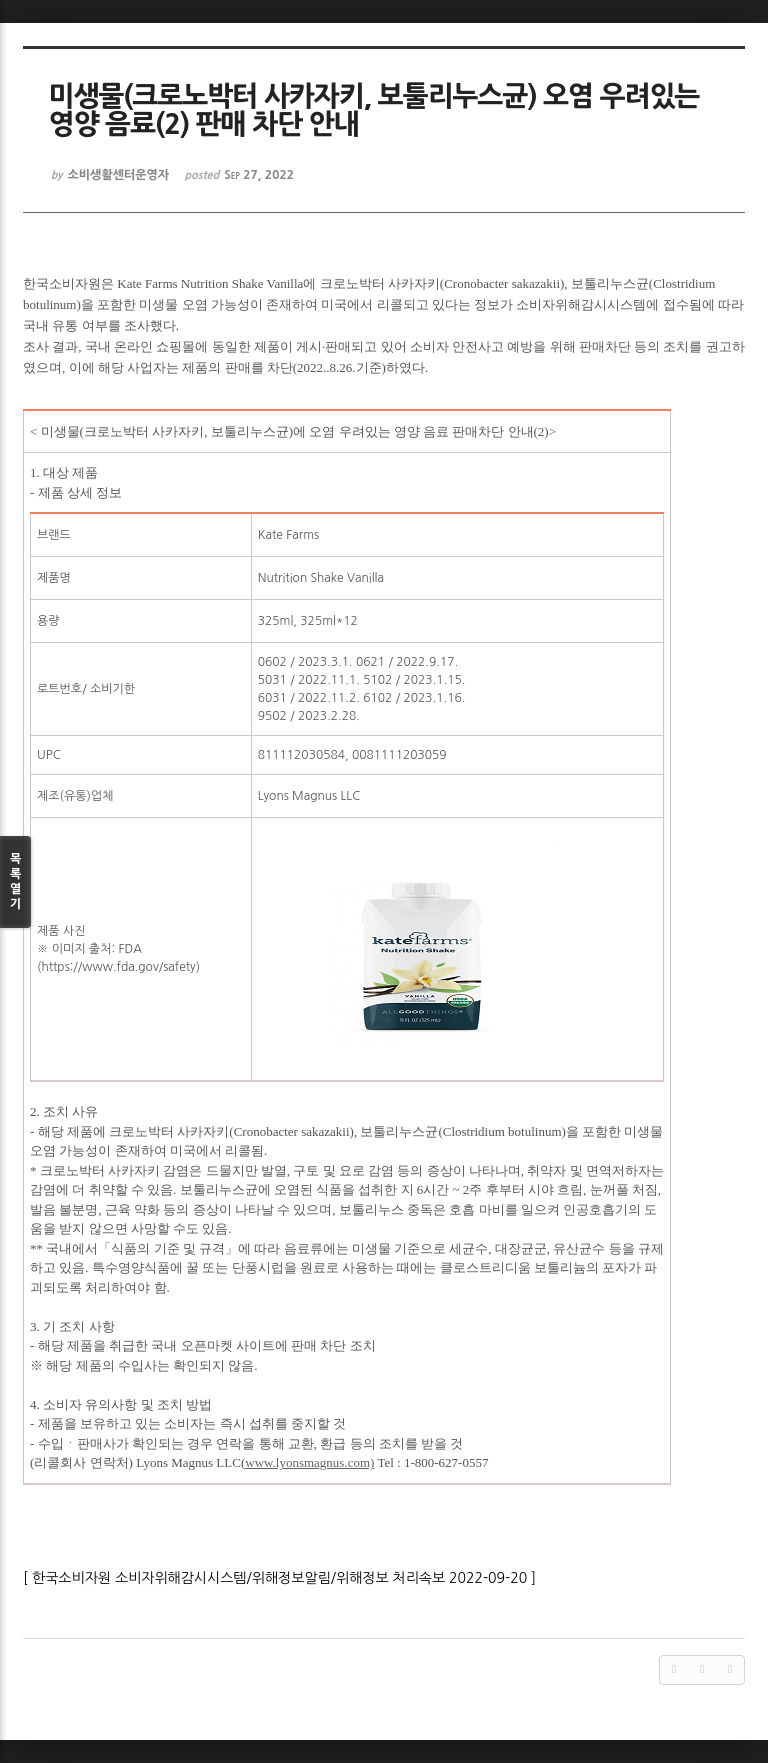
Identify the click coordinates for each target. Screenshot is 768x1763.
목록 (15, 882)
